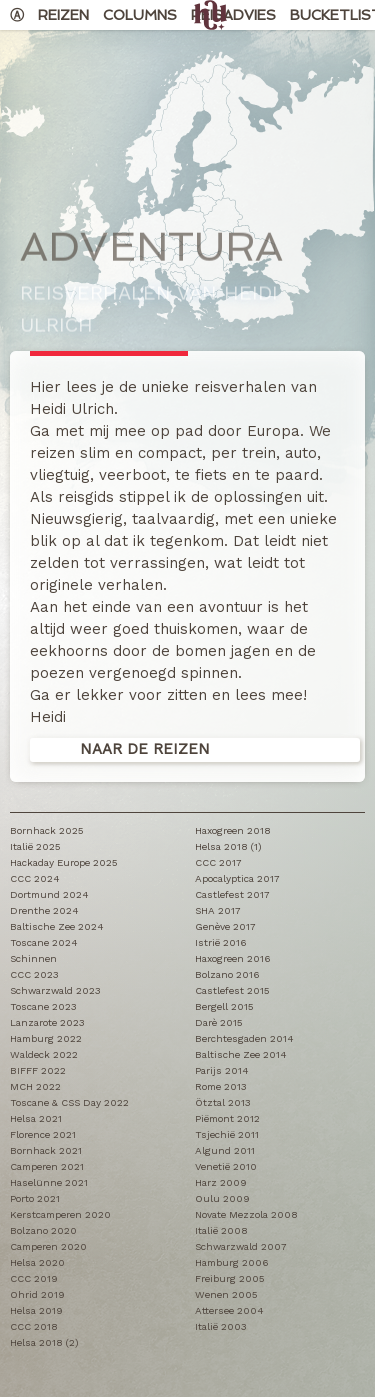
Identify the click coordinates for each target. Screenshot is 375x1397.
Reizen (63, 15)
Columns (140, 15)
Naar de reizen (145, 749)
